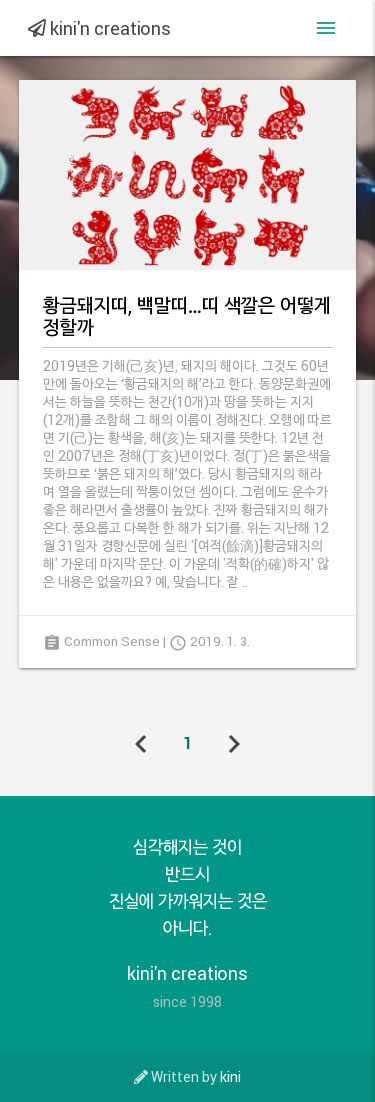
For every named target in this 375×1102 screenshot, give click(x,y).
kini (230, 1076)
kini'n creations (99, 28)
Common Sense (112, 641)
